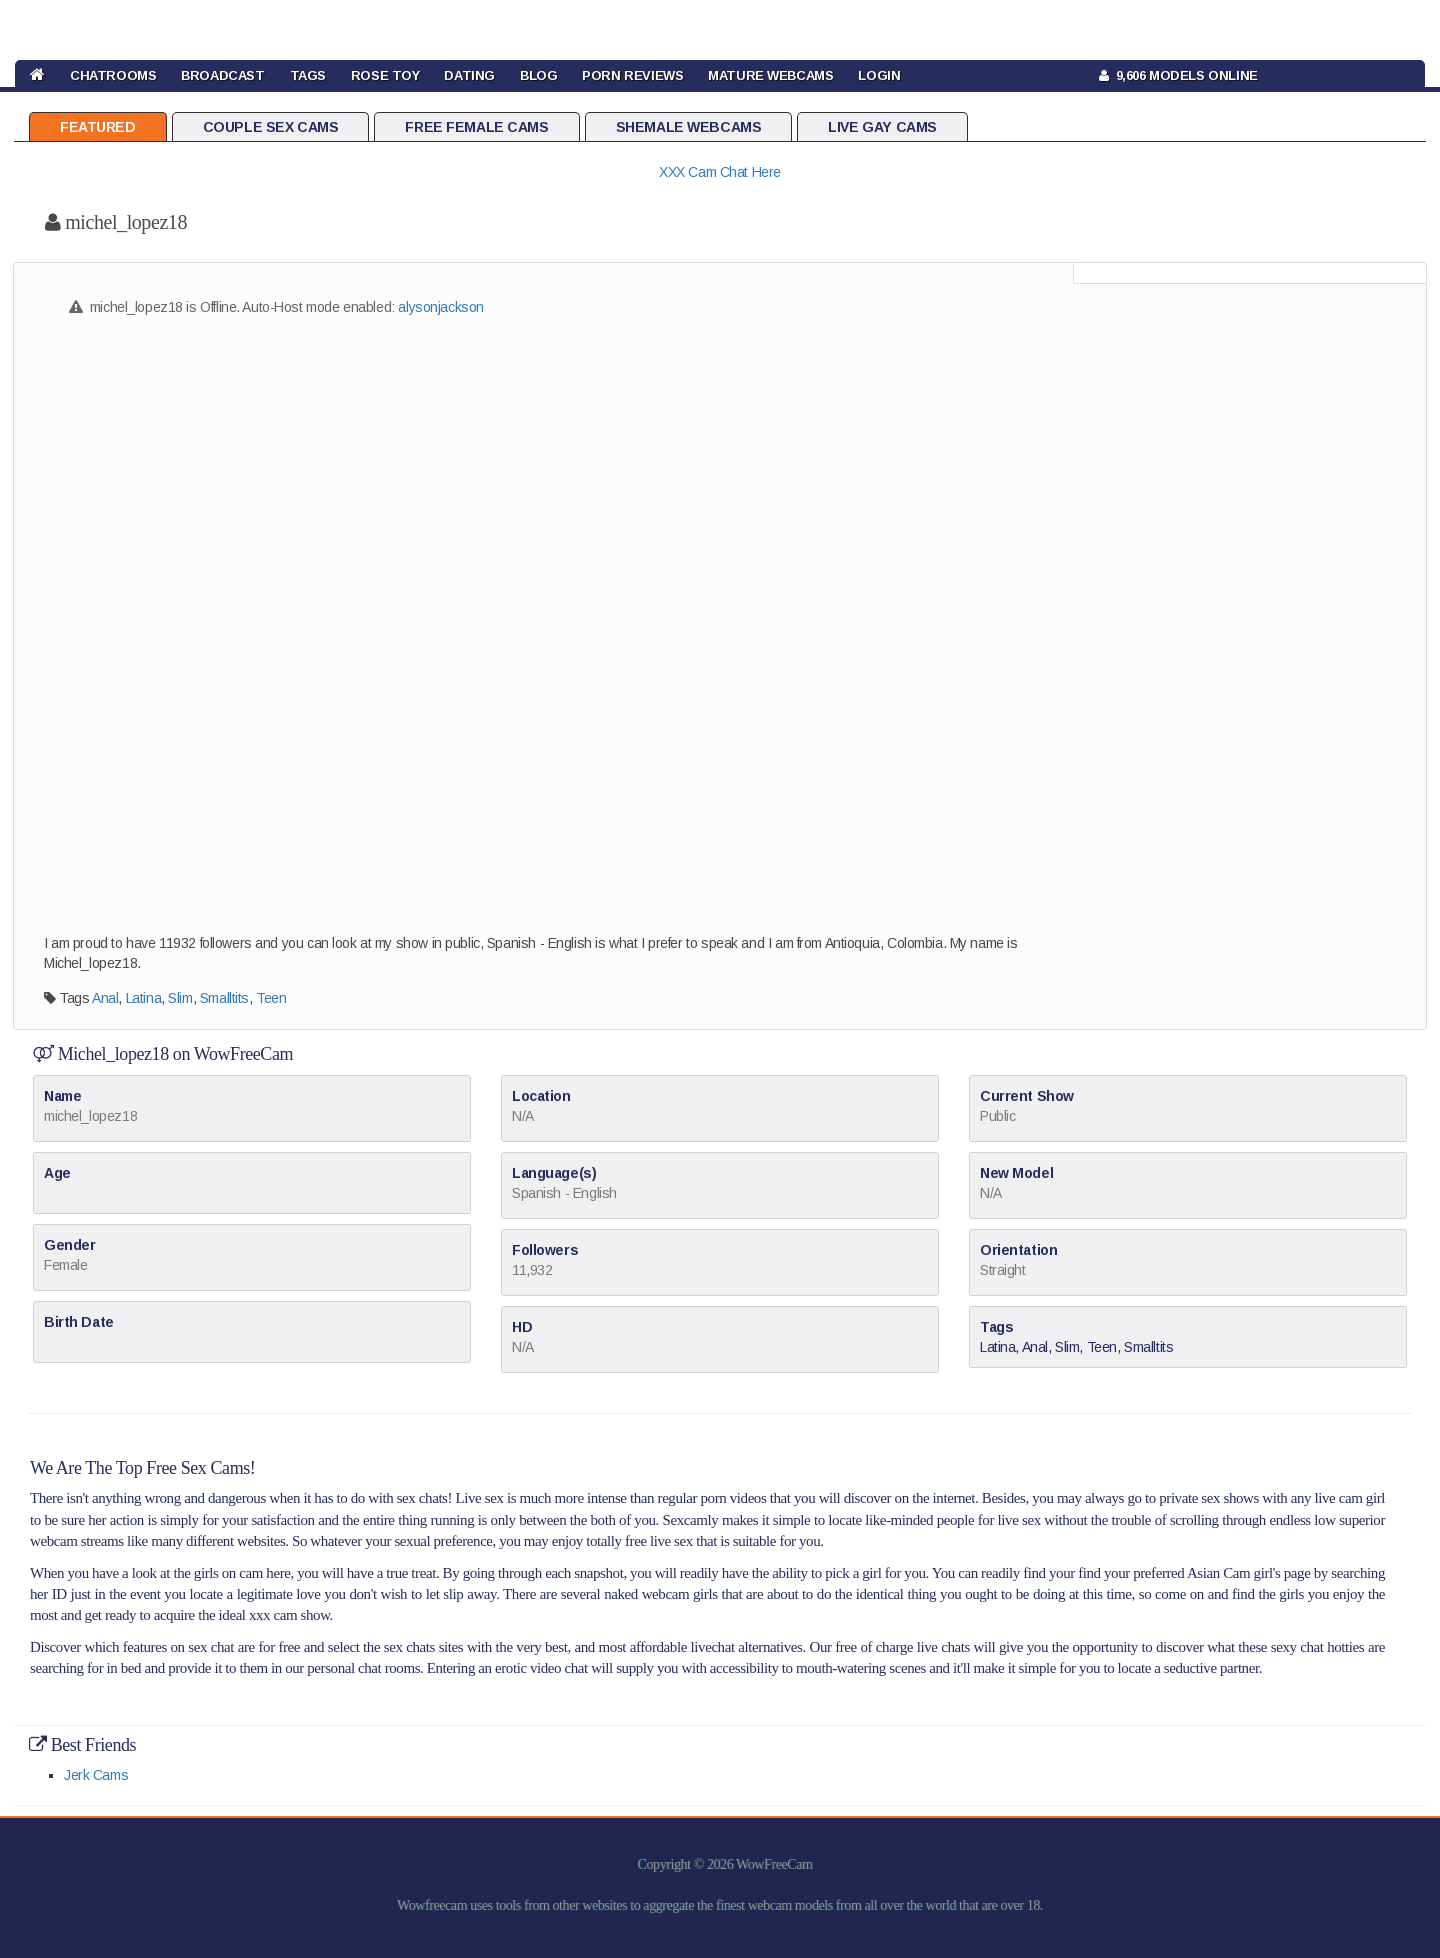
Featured (98, 127)
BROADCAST (222, 75)
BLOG (538, 75)
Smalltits (224, 998)
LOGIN (879, 75)
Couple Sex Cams (271, 127)
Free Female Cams (476, 127)
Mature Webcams (770, 75)
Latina (143, 998)
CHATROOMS (113, 75)
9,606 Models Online (1178, 75)
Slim (180, 998)
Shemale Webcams (689, 127)
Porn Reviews (632, 75)
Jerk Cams (96, 1775)
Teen (271, 998)
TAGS (308, 75)
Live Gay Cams (882, 127)
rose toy (385, 75)
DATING (469, 75)
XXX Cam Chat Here (720, 172)
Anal (105, 998)
